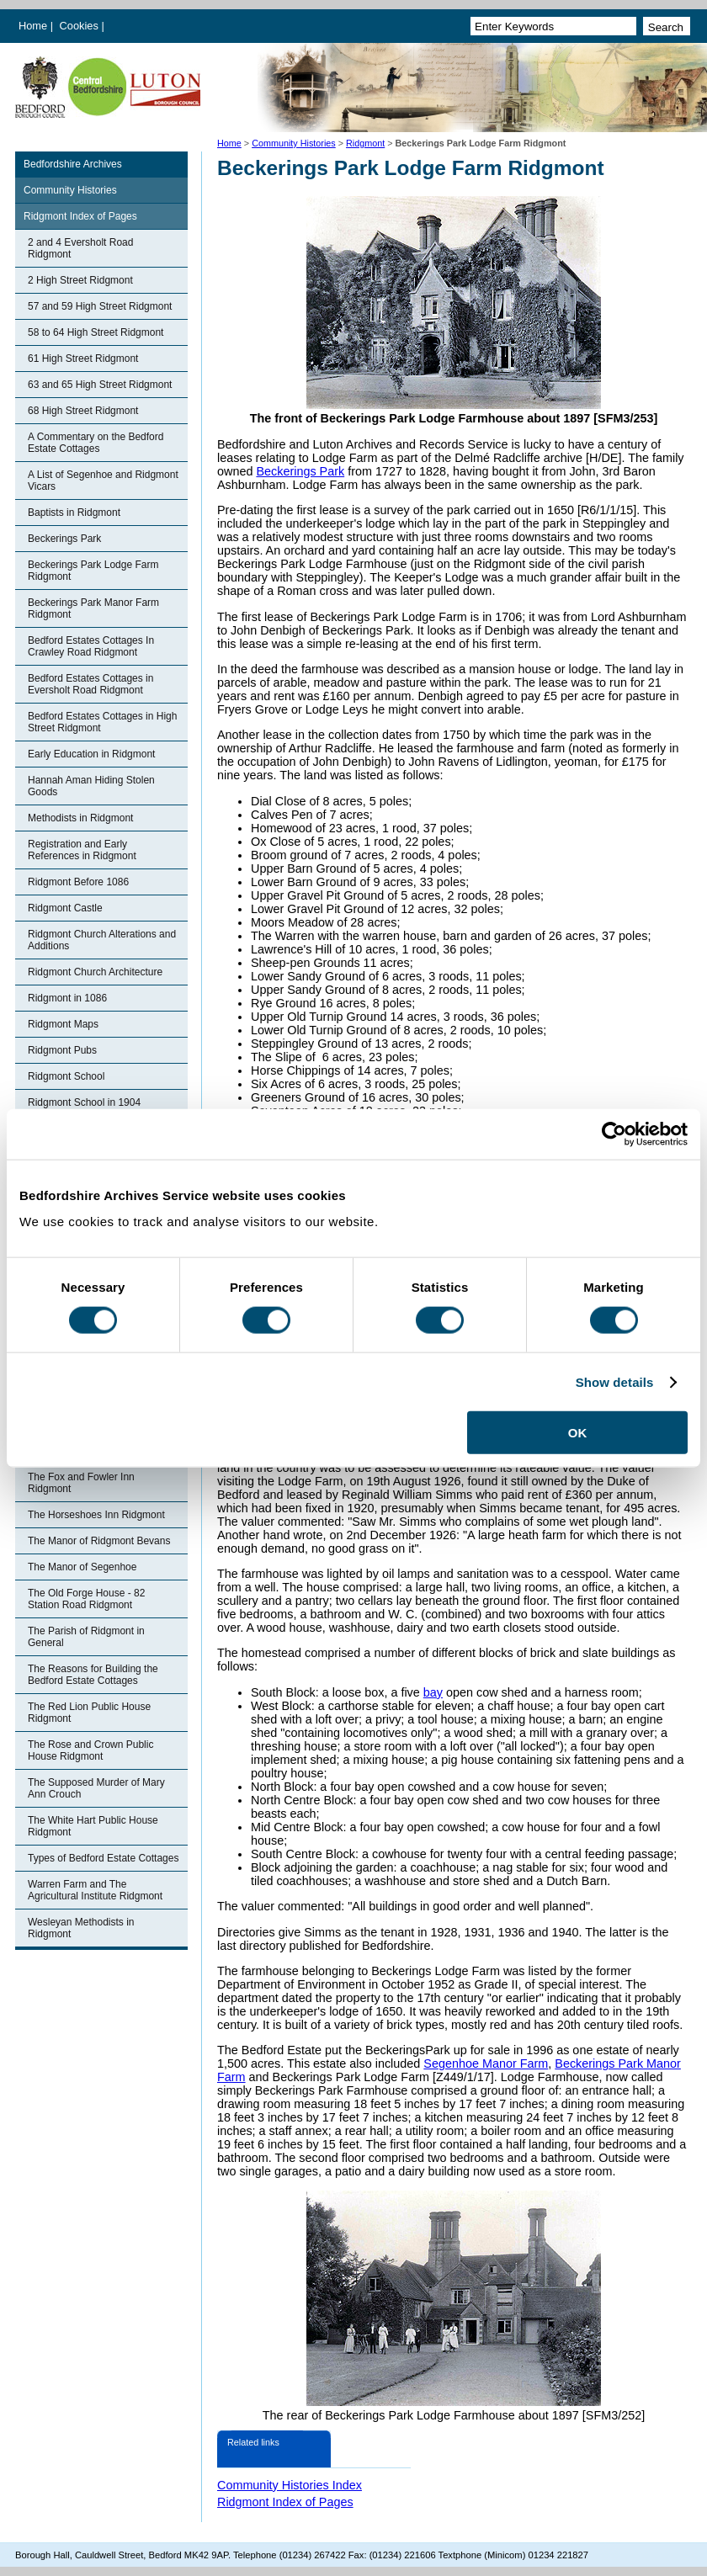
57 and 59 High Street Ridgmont (100, 306)
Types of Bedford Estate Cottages (103, 1858)
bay (433, 1692)
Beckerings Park (64, 538)
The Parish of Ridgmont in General (86, 1637)
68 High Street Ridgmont (83, 411)
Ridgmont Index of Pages (80, 216)
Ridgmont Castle (65, 908)
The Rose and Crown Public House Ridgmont (90, 1750)
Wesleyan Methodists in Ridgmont (81, 1928)
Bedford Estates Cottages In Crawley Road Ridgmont (91, 646)
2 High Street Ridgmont (80, 280)
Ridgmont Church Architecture (95, 972)
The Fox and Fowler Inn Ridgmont (81, 1483)
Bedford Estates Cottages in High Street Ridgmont (102, 722)
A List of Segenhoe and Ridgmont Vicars (103, 480)
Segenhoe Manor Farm (485, 2063)
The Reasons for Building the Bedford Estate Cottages (93, 1674)
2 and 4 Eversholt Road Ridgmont (80, 248)
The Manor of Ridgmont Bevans (99, 1541)
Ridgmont (365, 143)
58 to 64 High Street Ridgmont (95, 332)
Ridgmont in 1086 (67, 998)
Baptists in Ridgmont (74, 512)
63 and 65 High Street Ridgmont (100, 384)
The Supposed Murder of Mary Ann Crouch (96, 1788)
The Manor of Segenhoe (82, 1567)
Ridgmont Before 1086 (78, 882)
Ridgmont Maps (63, 1024)
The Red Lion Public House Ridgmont (89, 1712)
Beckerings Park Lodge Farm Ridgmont (93, 570)
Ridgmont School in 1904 (84, 1102)
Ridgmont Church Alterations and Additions (102, 940)
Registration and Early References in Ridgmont (82, 850)
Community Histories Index (289, 2485)
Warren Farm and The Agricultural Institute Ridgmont (95, 1890)
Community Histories (294, 143)
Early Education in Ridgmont (91, 754)
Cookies (81, 25)
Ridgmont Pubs (62, 1050)
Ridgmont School (66, 1076)
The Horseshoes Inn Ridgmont (96, 1515)
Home (33, 25)
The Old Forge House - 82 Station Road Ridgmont (86, 1599)
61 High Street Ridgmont (83, 358)
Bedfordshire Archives (73, 164)
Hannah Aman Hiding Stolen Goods (91, 786)
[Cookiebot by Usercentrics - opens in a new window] (614, 1133)
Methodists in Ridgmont (80, 818)
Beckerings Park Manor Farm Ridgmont (93, 608)
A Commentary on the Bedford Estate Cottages (95, 442)
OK (577, 1433)
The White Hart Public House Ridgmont (93, 1826)
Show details (615, 1381)
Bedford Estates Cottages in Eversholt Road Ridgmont (90, 684)
